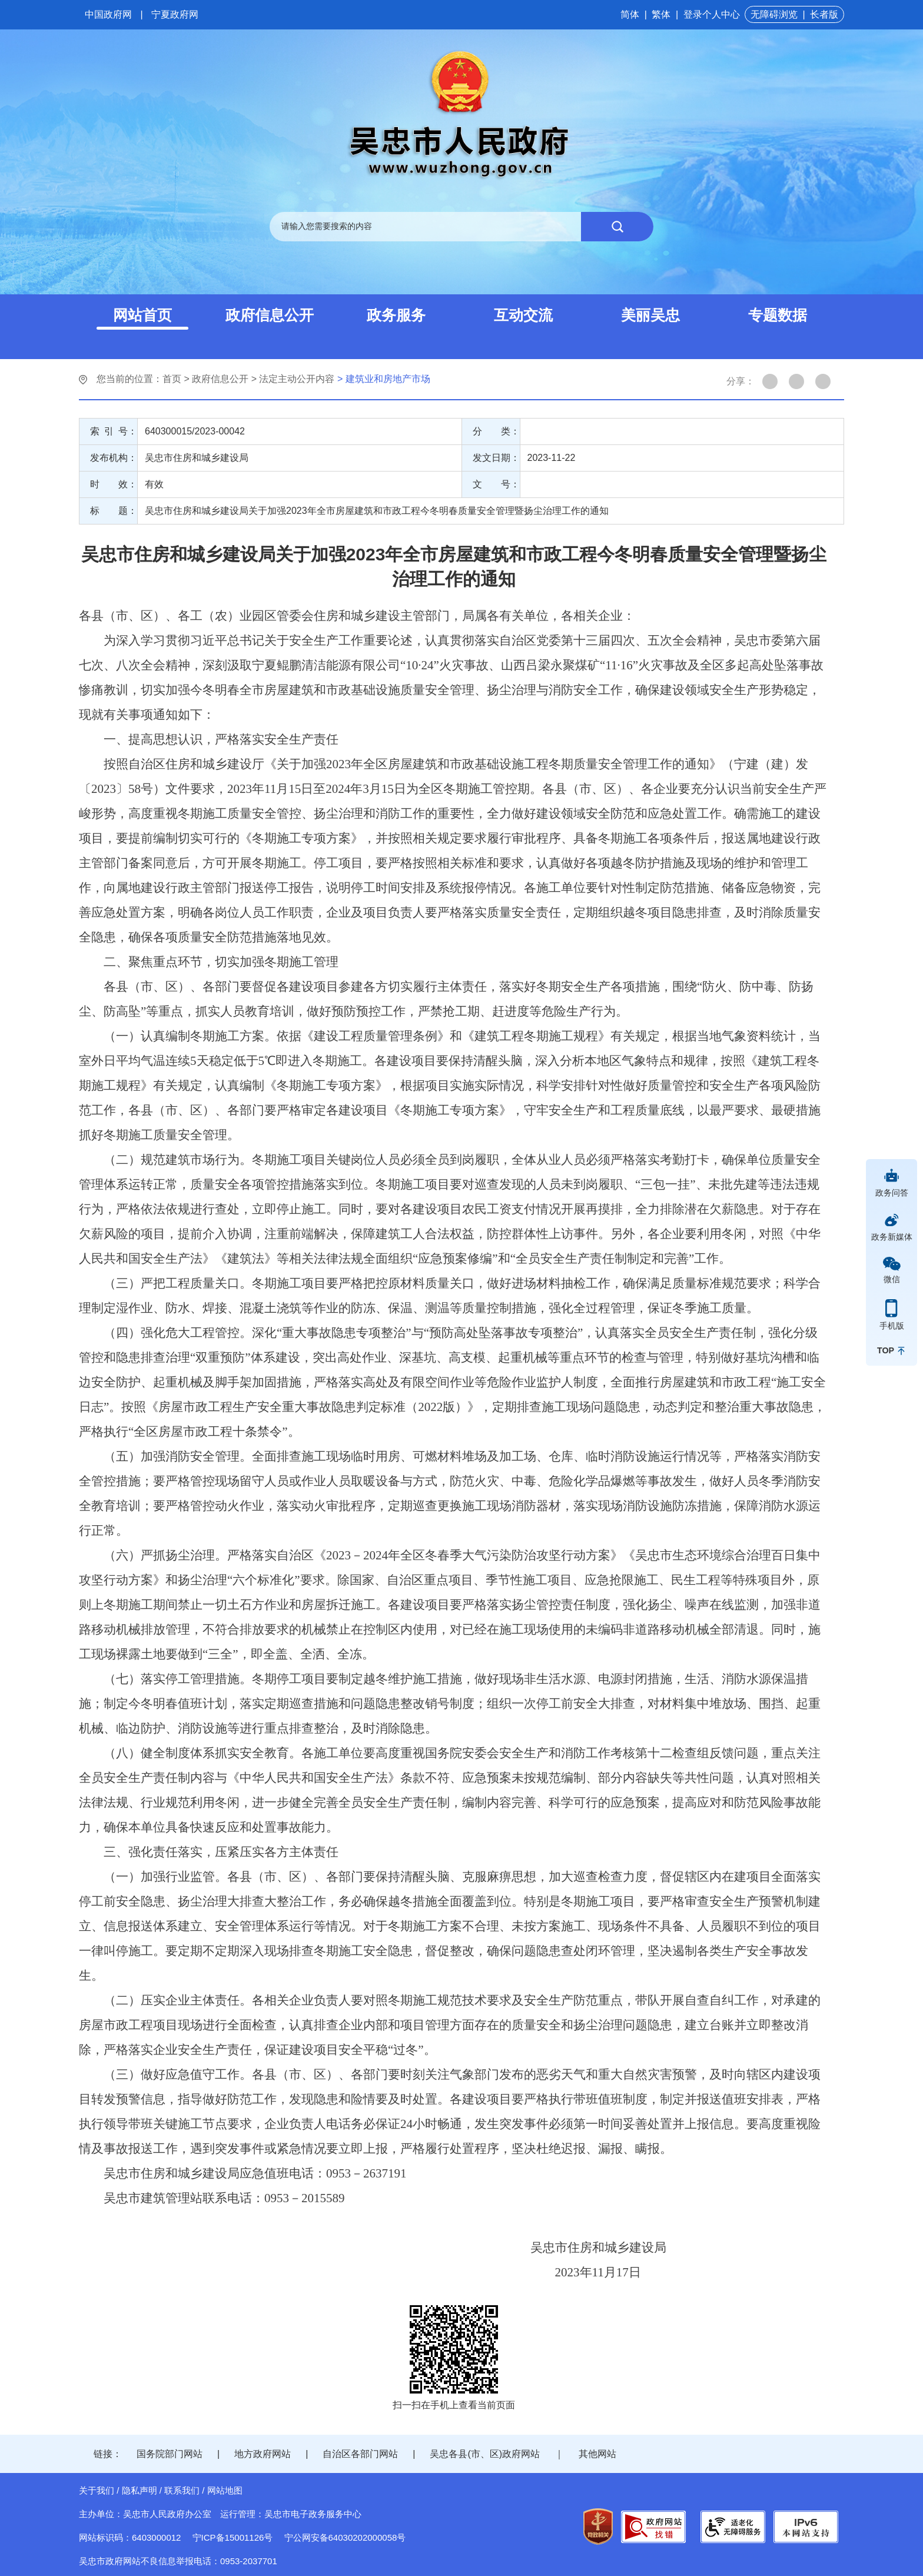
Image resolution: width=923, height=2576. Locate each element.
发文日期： (496, 458)
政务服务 (396, 315)
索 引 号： (113, 431)
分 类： (496, 431)
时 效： (113, 484)
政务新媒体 (891, 1236)
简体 (629, 14)
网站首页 (142, 315)
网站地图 (225, 2490)
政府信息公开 (269, 315)
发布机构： (113, 458)
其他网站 (597, 2454)
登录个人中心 (711, 14)
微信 (892, 1279)
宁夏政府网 (174, 14)
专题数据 (777, 315)
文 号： (496, 484)
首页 (171, 379)
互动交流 (523, 315)
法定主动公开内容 (296, 379)
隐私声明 (139, 2490)
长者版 (824, 14)
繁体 (661, 14)
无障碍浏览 (774, 14)
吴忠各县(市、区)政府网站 (485, 2454)
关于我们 (96, 2490)
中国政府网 (108, 14)
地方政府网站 (262, 2454)
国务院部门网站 (169, 2454)
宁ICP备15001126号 (232, 2537)
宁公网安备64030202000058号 (345, 2537)
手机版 (891, 1325)
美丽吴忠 (650, 315)
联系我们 (182, 2490)
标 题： (113, 511)
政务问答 (891, 1192)
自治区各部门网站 (360, 2454)
